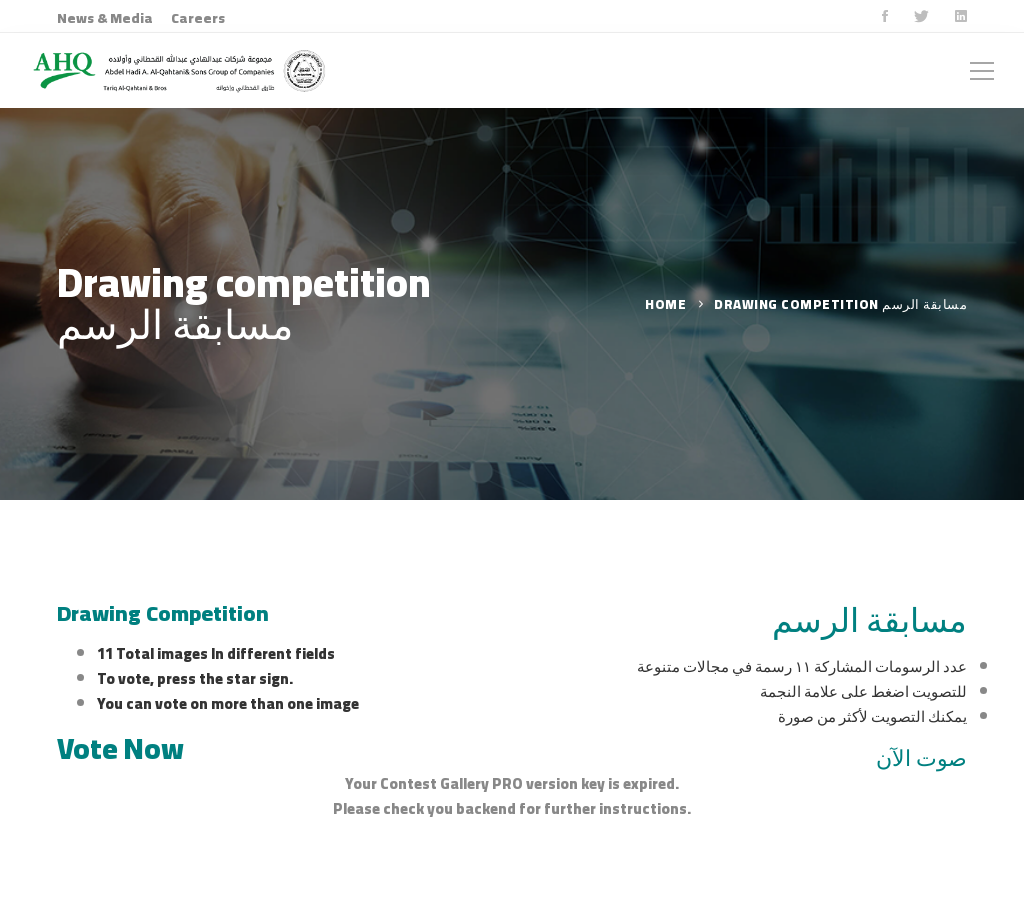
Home (665, 304)
